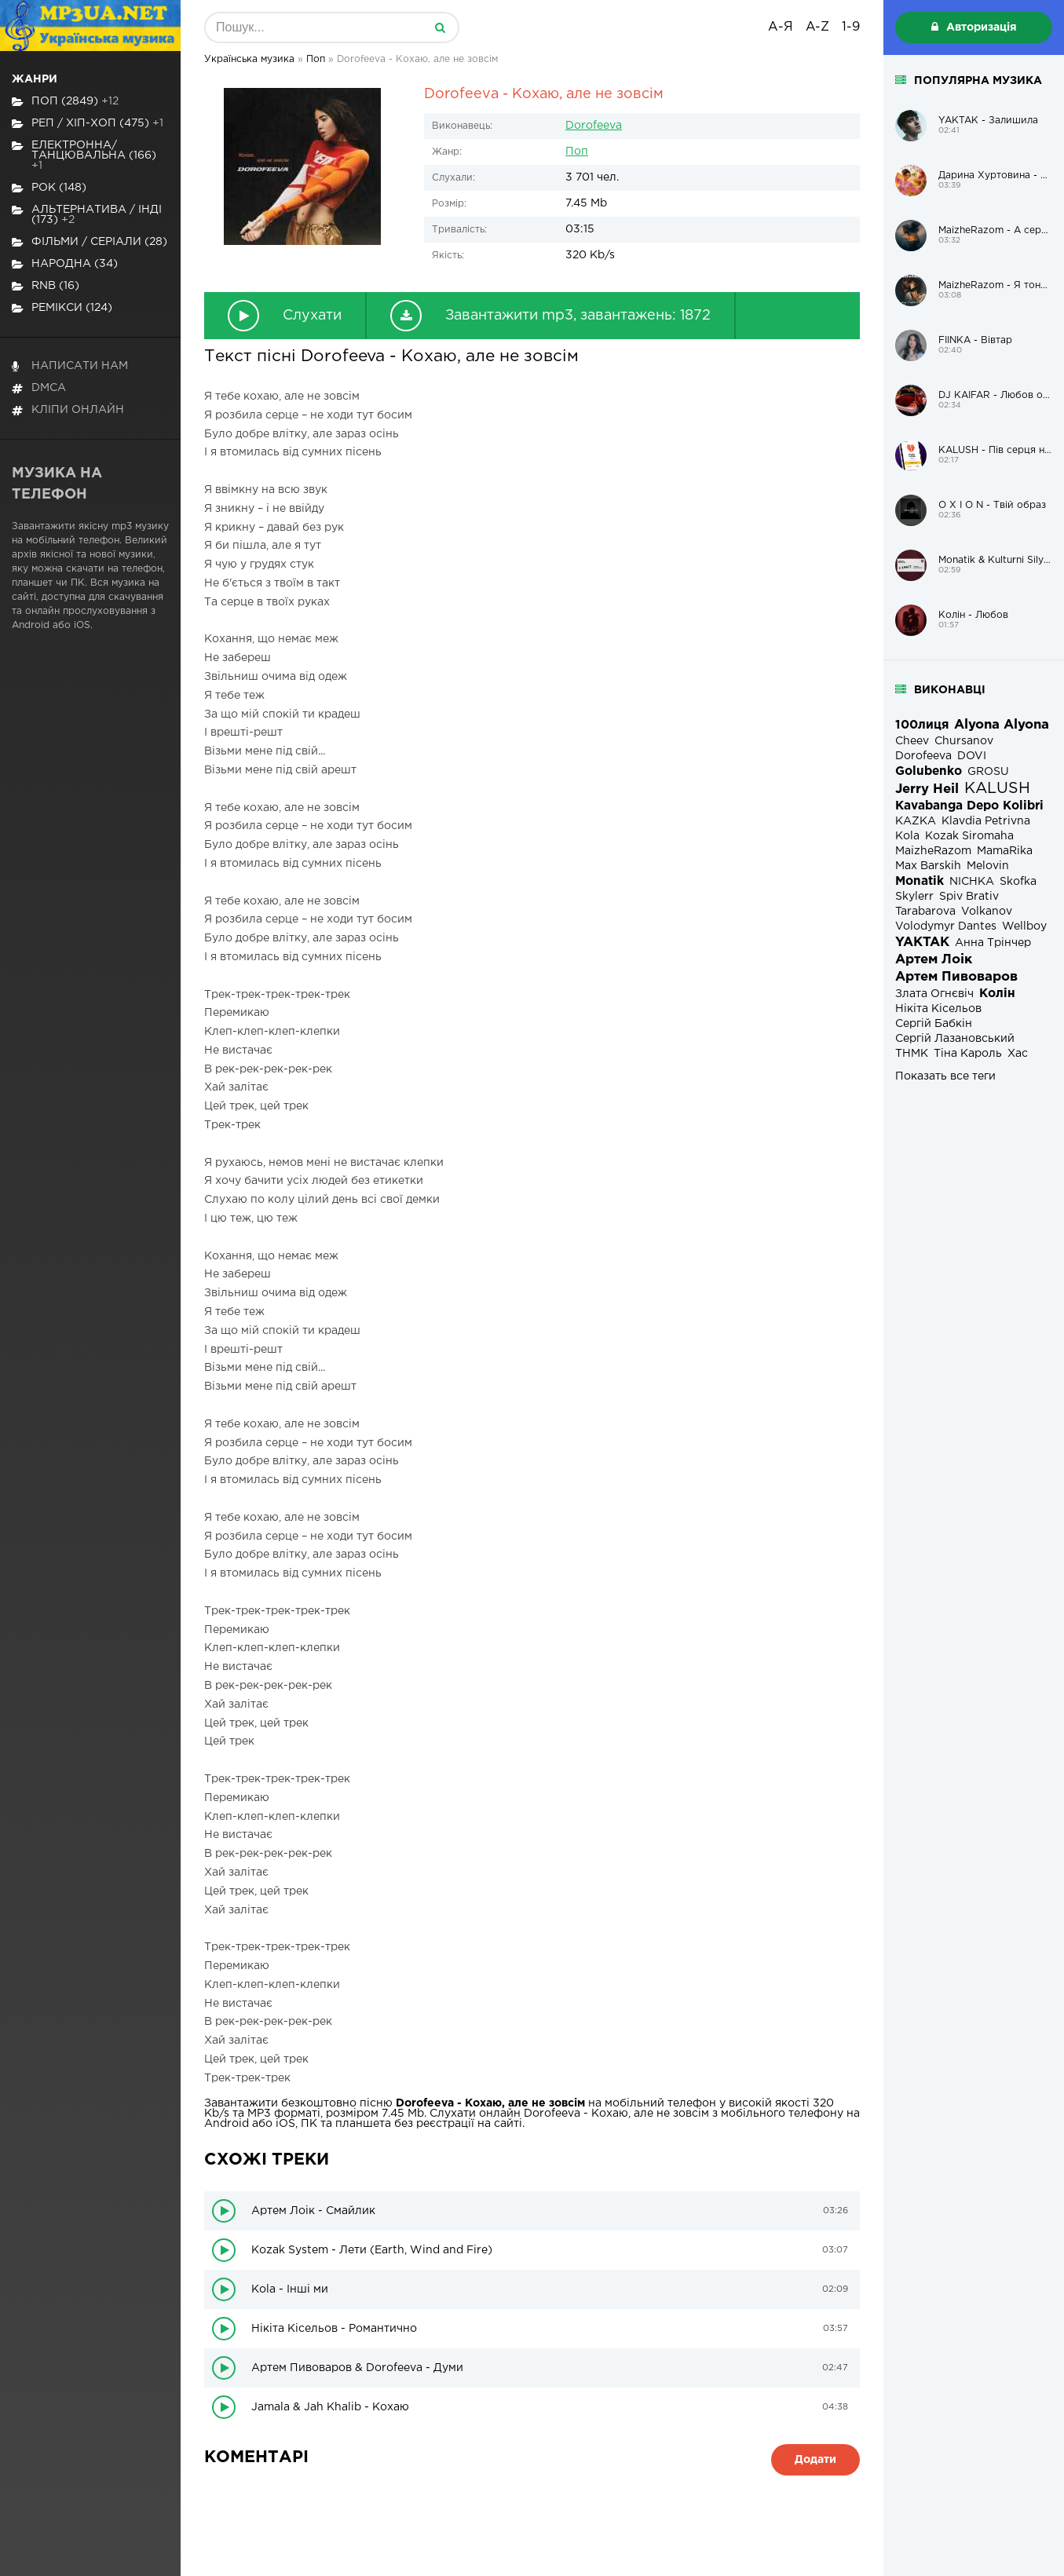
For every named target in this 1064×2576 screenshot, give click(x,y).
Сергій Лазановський (955, 1038)
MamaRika (1005, 851)
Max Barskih (928, 866)
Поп (576, 151)
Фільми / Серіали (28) (89, 242)
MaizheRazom (933, 851)
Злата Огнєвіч (934, 994)
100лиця (922, 725)
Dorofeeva (593, 125)
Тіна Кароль (968, 1053)
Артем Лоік (933, 960)
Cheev (912, 741)
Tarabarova (925, 911)
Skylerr (914, 896)
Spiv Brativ (969, 896)
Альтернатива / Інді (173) (87, 215)
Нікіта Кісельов (938, 1009)
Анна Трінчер (993, 943)
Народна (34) (65, 264)
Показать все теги (945, 1076)
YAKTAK (922, 942)
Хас (1017, 1053)
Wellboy (1024, 926)
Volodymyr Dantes (945, 926)
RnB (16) (45, 286)
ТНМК (911, 1053)
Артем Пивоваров (956, 977)
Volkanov (986, 911)
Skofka (1018, 881)
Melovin (988, 866)
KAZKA (915, 821)
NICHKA (971, 881)
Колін (997, 993)
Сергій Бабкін (933, 1024)
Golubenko (928, 771)
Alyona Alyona (1001, 725)
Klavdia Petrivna (986, 821)
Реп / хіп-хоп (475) (87, 124)
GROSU (988, 771)
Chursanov (963, 741)
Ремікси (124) (62, 308)
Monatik (919, 881)
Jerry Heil (927, 789)
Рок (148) (49, 188)
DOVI (971, 756)
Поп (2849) (65, 102)
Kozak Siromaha (969, 836)
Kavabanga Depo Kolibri (969, 806)
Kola (907, 836)
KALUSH (997, 788)
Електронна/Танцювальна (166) (84, 155)
